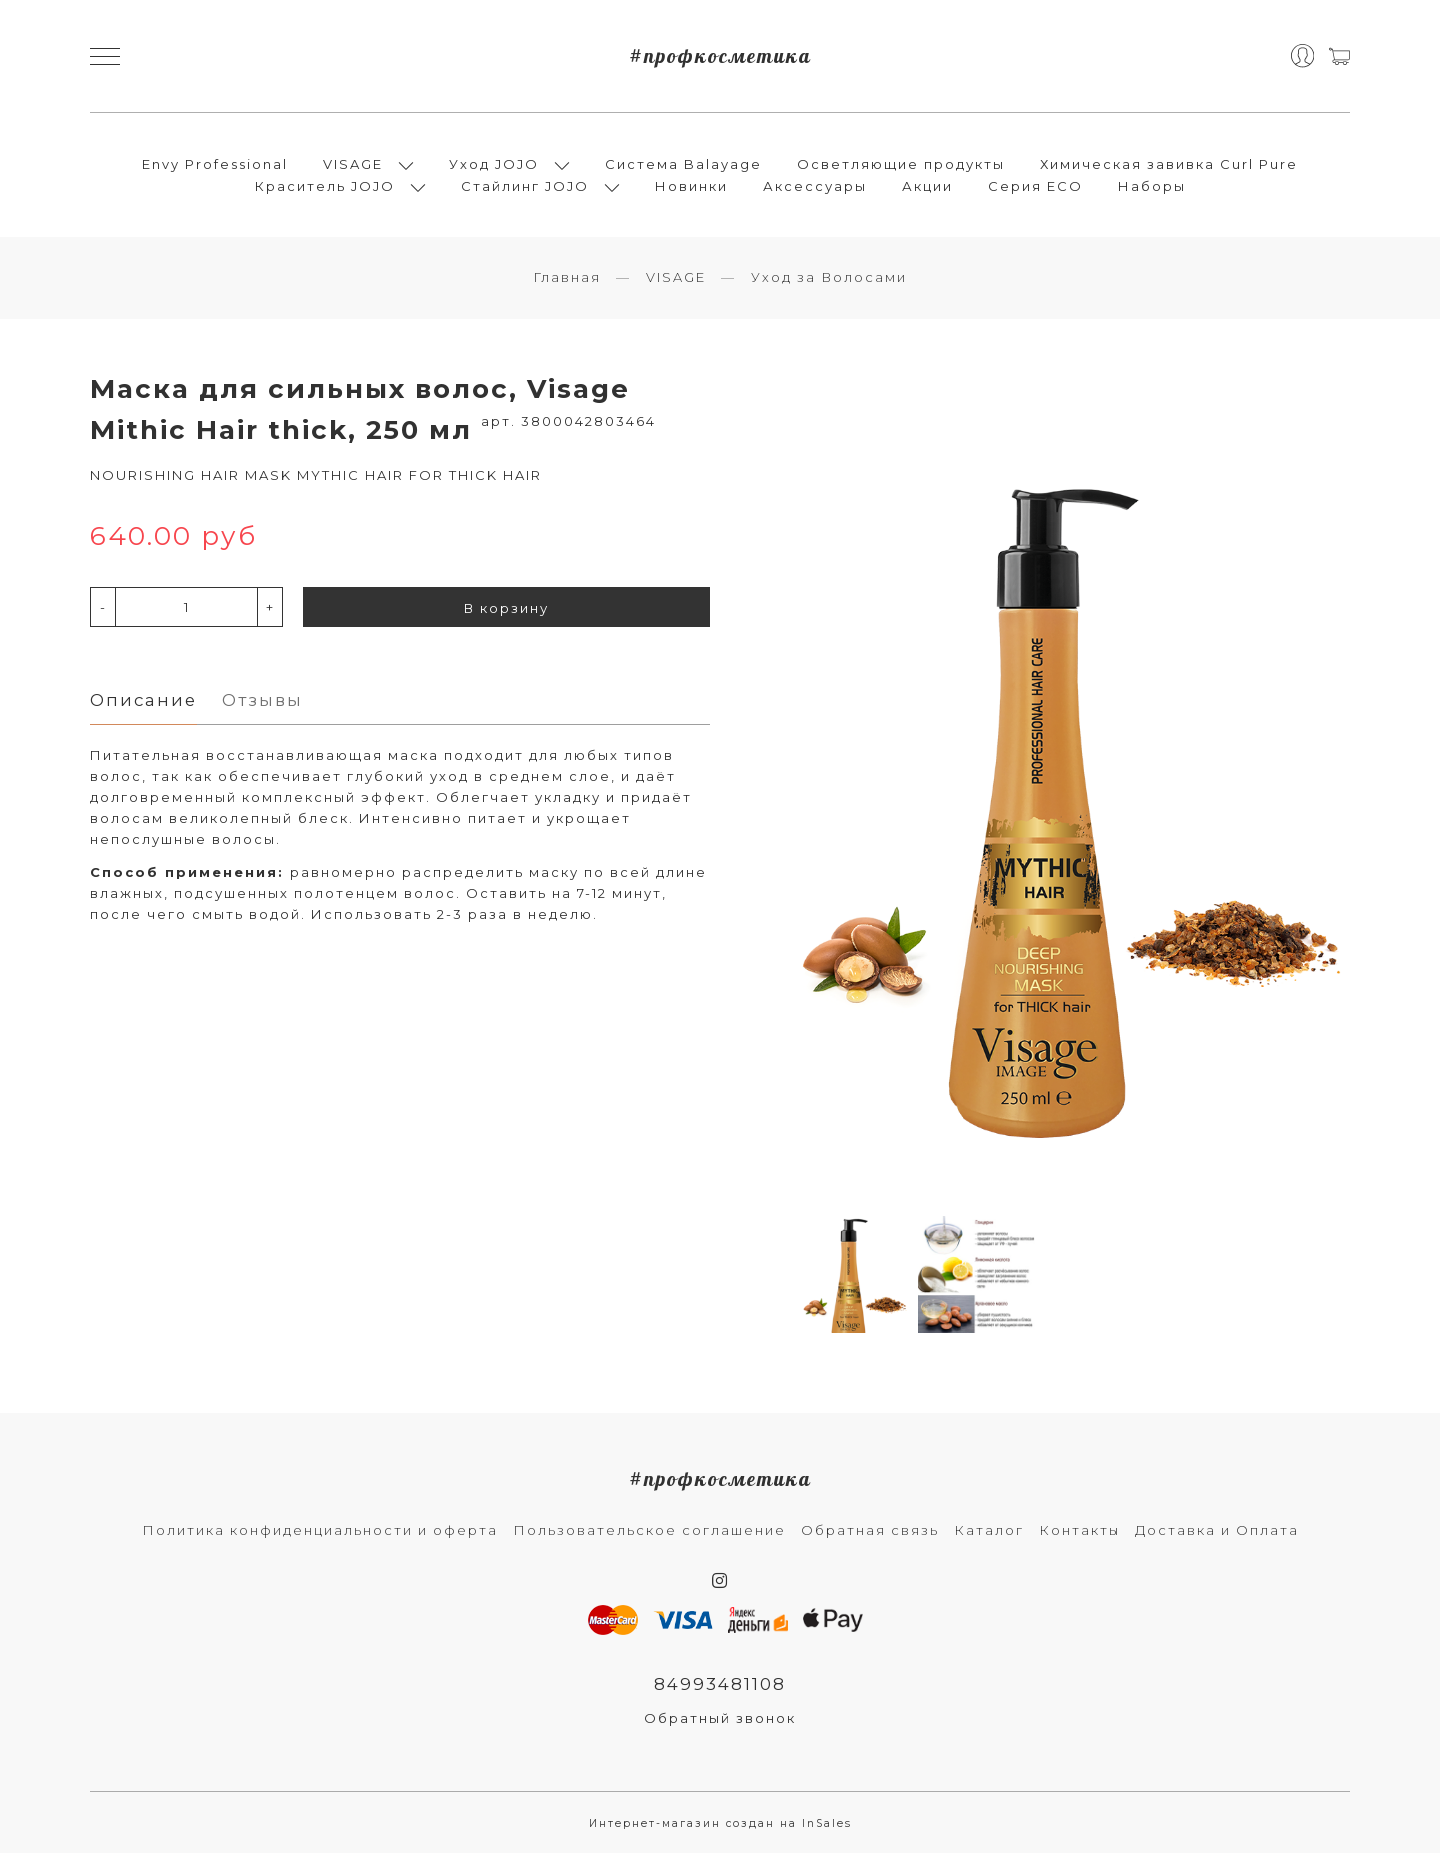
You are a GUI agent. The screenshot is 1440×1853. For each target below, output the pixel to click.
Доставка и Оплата (1217, 1530)
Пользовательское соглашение (649, 1530)
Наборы (1152, 186)
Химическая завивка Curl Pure (1169, 164)
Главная (567, 277)
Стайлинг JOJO (525, 186)
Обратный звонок (720, 1718)
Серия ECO (1035, 186)
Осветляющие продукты (901, 164)
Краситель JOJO (325, 186)
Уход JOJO (494, 164)
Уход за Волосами (829, 277)
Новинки (691, 186)
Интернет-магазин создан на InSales (720, 1823)
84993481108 (720, 1684)
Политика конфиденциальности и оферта (320, 1530)
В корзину (506, 608)
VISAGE (353, 164)
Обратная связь (870, 1530)
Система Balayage (683, 164)
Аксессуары (815, 186)
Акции (927, 186)
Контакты (1079, 1530)
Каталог (989, 1530)
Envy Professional (215, 164)
